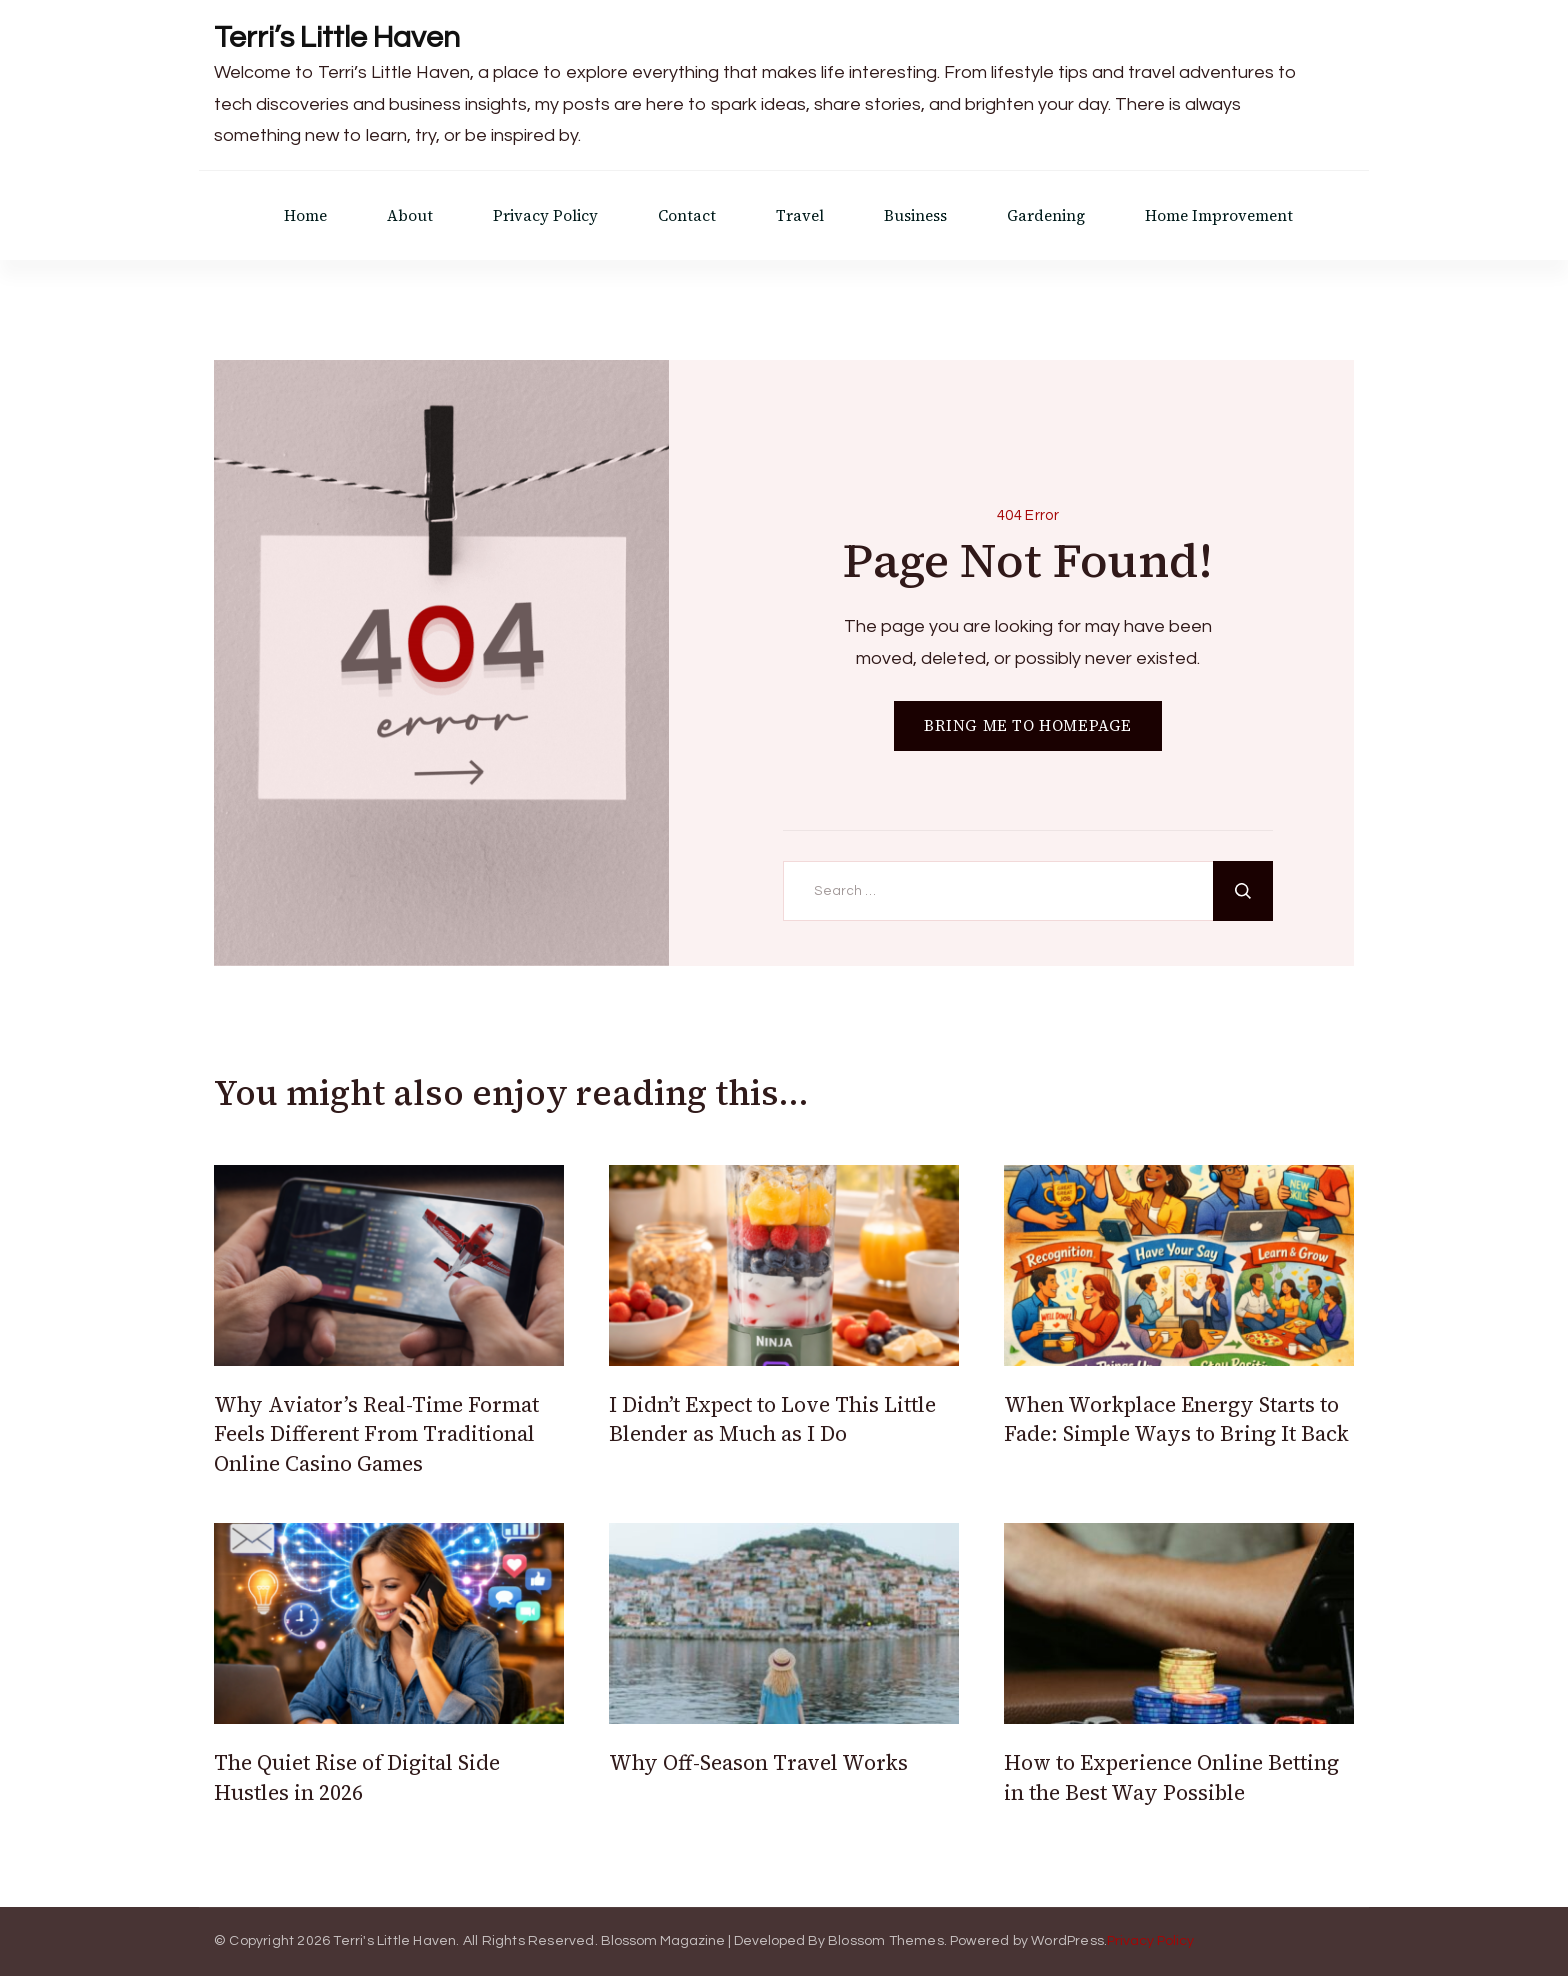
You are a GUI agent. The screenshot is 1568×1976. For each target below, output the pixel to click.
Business (915, 215)
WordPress (1067, 1941)
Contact (687, 215)
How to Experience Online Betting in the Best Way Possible (1171, 1777)
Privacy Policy (545, 215)
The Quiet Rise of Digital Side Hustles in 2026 (357, 1777)
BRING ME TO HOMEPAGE (1028, 725)
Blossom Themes (886, 1941)
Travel (800, 215)
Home (305, 215)
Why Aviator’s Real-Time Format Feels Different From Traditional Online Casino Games (376, 1434)
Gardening (1046, 215)
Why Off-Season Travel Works (758, 1762)
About (410, 215)
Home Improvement (1219, 215)
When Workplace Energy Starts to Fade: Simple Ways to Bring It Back (1176, 1419)
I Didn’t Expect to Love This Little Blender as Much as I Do (772, 1419)
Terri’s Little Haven (337, 37)
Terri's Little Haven (394, 1941)
